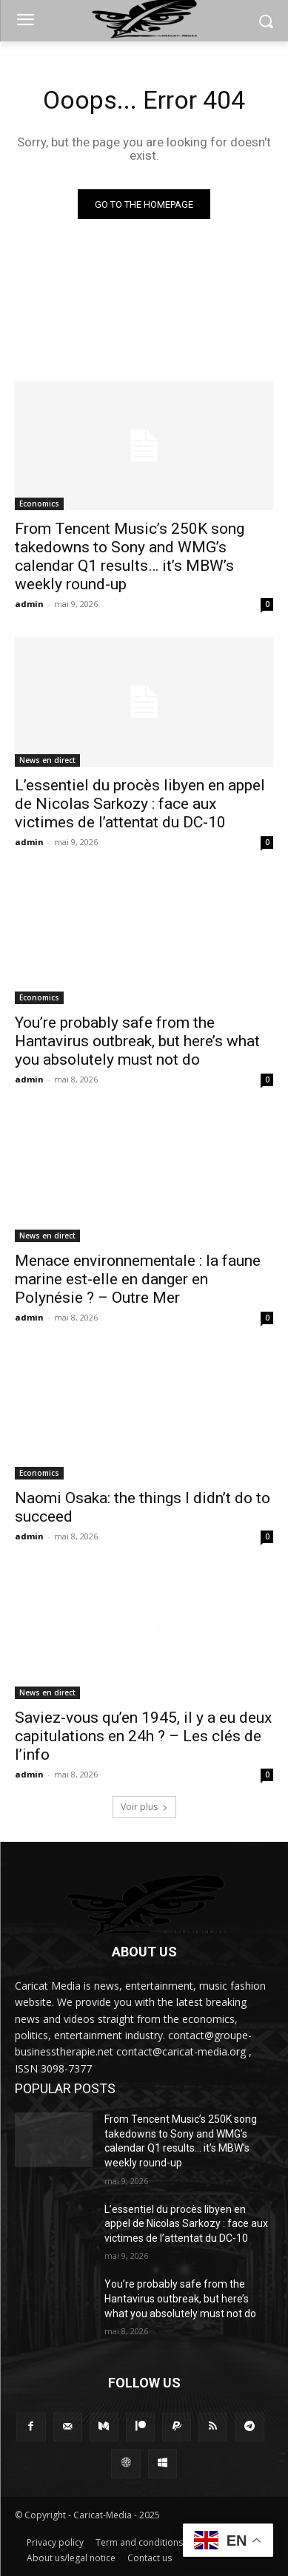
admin (29, 603)
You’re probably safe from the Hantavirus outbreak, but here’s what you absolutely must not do (137, 1041)
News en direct (47, 760)
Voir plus (144, 1806)
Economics (39, 503)
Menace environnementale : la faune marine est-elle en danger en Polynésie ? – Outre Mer (138, 1279)
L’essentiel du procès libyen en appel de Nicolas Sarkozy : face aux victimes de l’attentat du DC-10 (140, 803)
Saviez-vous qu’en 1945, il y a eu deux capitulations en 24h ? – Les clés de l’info (143, 1736)
